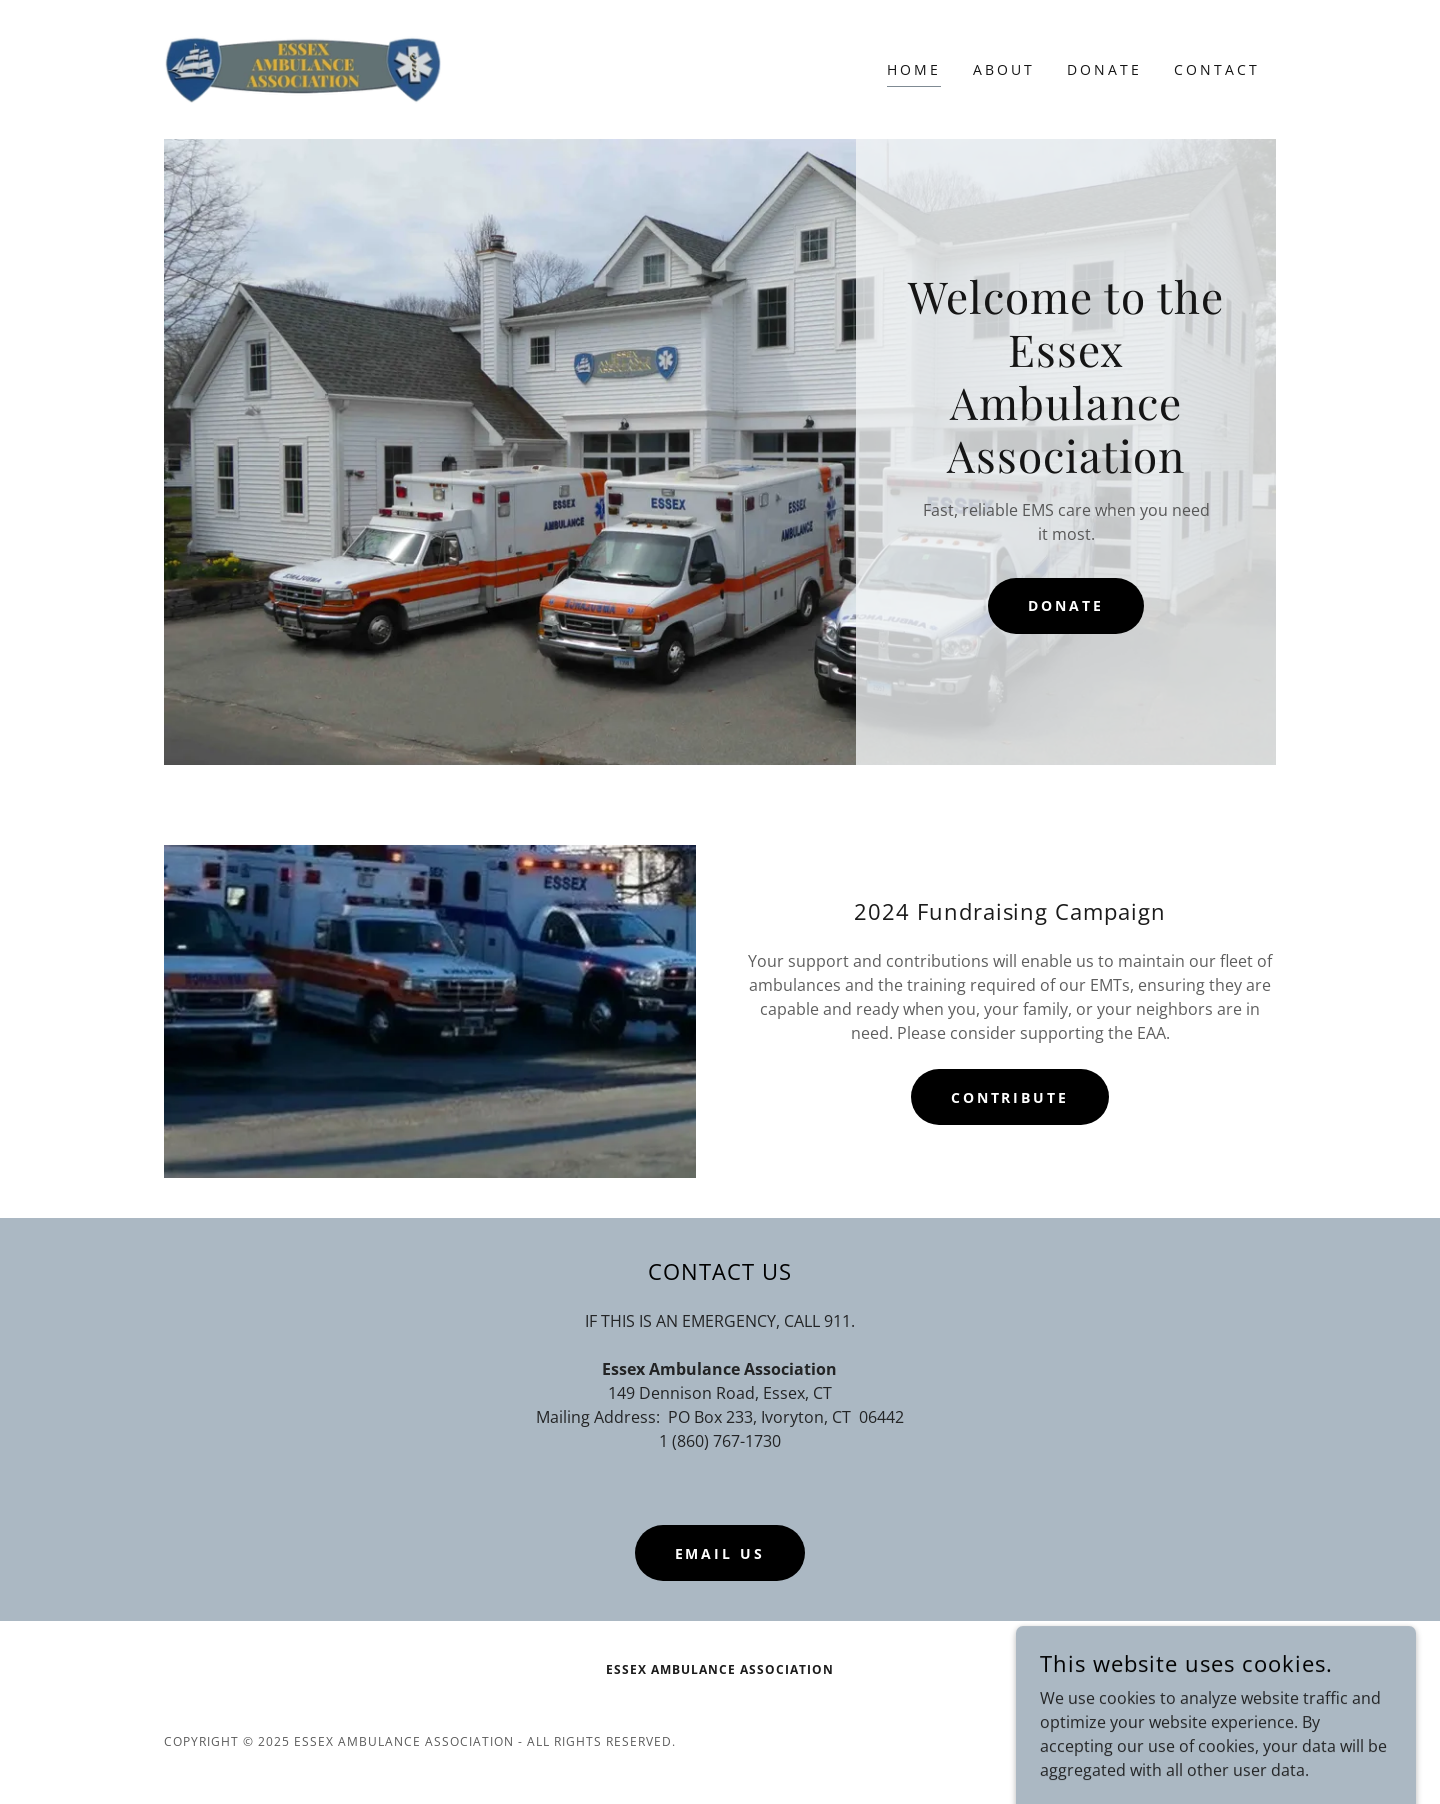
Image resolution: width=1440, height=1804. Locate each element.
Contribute (1010, 1097)
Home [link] (914, 69)
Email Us (720, 1553)
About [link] (1004, 69)
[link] (303, 68)
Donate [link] (1104, 69)
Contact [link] (1217, 69)
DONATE (1066, 605)
